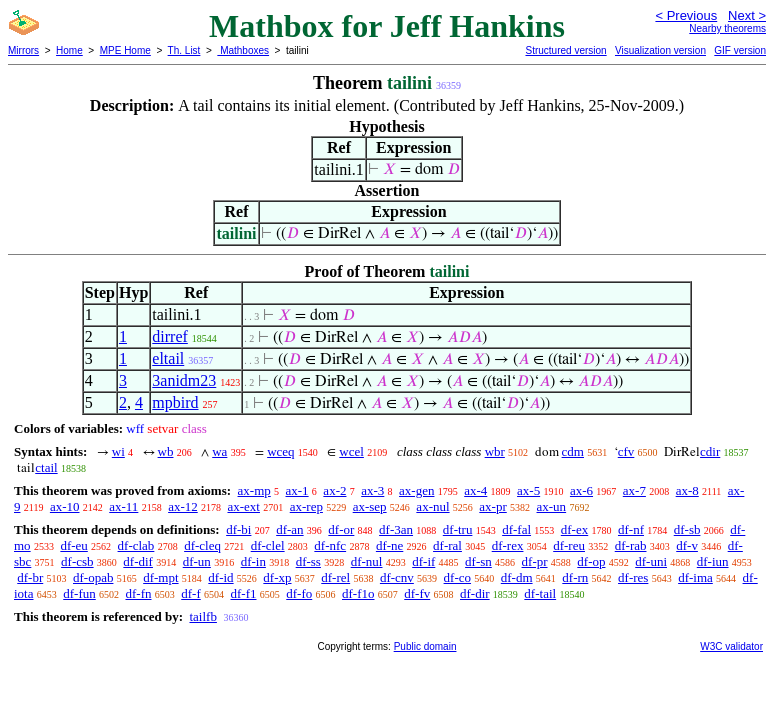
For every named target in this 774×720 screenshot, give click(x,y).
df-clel (268, 545)
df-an (289, 529)
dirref (170, 336)
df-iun (713, 561)
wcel (351, 451)
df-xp (277, 577)
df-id (220, 577)
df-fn (139, 593)
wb (166, 451)
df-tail (540, 593)
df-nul (367, 561)
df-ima (695, 577)
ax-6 (581, 490)
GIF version (740, 50)
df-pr (535, 561)
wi (118, 451)
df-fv (417, 593)
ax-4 (475, 490)
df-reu (569, 545)
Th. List (184, 50)
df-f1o (358, 593)
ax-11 (123, 506)
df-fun (79, 593)
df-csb (77, 561)
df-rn (575, 577)
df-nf (631, 529)
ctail (46, 467)
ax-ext (243, 506)
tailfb (202, 616)
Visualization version (660, 50)
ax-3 (372, 490)
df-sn (478, 561)
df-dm (517, 577)
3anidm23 (184, 380)
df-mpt (160, 577)
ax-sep (370, 506)
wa (219, 451)
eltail (168, 358)
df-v (687, 545)
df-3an (396, 529)
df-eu (73, 545)
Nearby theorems (727, 28)
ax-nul (432, 506)
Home (69, 50)
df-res (633, 577)
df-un (197, 561)
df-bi (238, 529)
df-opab (93, 577)
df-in (253, 561)
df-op (591, 561)
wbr (495, 451)
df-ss (308, 561)
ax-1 (297, 490)
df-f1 (244, 593)
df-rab (631, 545)
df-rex (508, 545)
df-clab (136, 545)
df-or (341, 529)
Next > (747, 15)
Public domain (425, 646)
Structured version (565, 50)
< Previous (686, 15)
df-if (423, 561)
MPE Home (125, 50)
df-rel (335, 577)
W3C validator (731, 646)
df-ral (447, 545)
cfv (626, 451)
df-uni (651, 561)
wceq (280, 451)
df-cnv (397, 577)
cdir (710, 451)
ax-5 (528, 490)
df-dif (138, 561)
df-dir (475, 593)
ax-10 (65, 506)
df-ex (574, 529)
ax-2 (334, 490)
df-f (191, 593)
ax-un (552, 506)
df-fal (516, 529)
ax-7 (634, 490)
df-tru (458, 529)
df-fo (299, 593)
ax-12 (183, 506)
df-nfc (330, 545)
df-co (457, 577)
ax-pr (492, 506)
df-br (30, 577)
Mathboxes (243, 50)
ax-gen (416, 490)
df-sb (687, 529)
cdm (573, 451)
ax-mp (254, 490)
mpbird (175, 402)
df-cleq (202, 545)
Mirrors (23, 50)
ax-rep (306, 506)
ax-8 (687, 490)
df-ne (389, 545)
